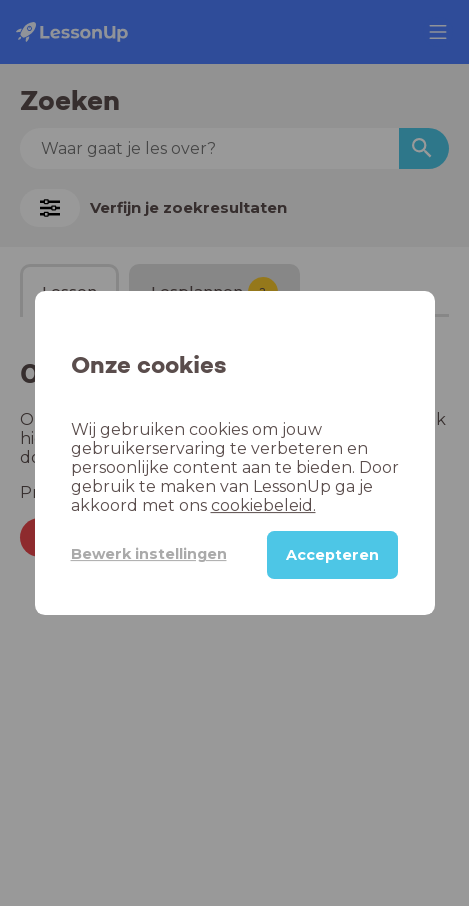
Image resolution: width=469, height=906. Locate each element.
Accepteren (332, 555)
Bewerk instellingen (149, 554)
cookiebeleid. (263, 505)
